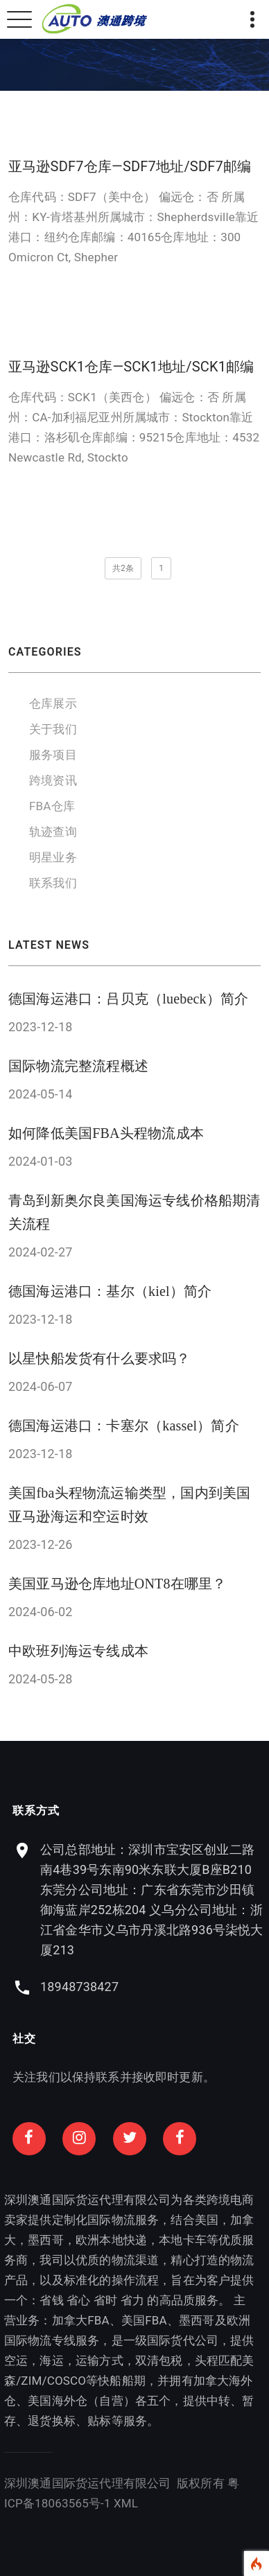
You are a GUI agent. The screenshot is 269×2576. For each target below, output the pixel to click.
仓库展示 (53, 703)
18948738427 (182, 1986)
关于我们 (53, 729)
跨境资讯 (53, 780)
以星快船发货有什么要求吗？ (99, 1358)
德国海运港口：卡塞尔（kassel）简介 (123, 1425)
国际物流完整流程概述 (78, 1066)
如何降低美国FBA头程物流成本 (106, 1133)
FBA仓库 (52, 806)
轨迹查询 (53, 832)
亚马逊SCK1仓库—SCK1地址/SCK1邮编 (131, 366)
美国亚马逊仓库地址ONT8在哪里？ (117, 1583)
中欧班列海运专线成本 (78, 1650)
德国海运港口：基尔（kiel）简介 (109, 1291)
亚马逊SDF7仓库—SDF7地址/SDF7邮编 (129, 166)
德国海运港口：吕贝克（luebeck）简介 (128, 998)
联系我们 (53, 883)
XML (23, 2503)
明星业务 (53, 857)
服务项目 (53, 755)
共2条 (123, 568)
